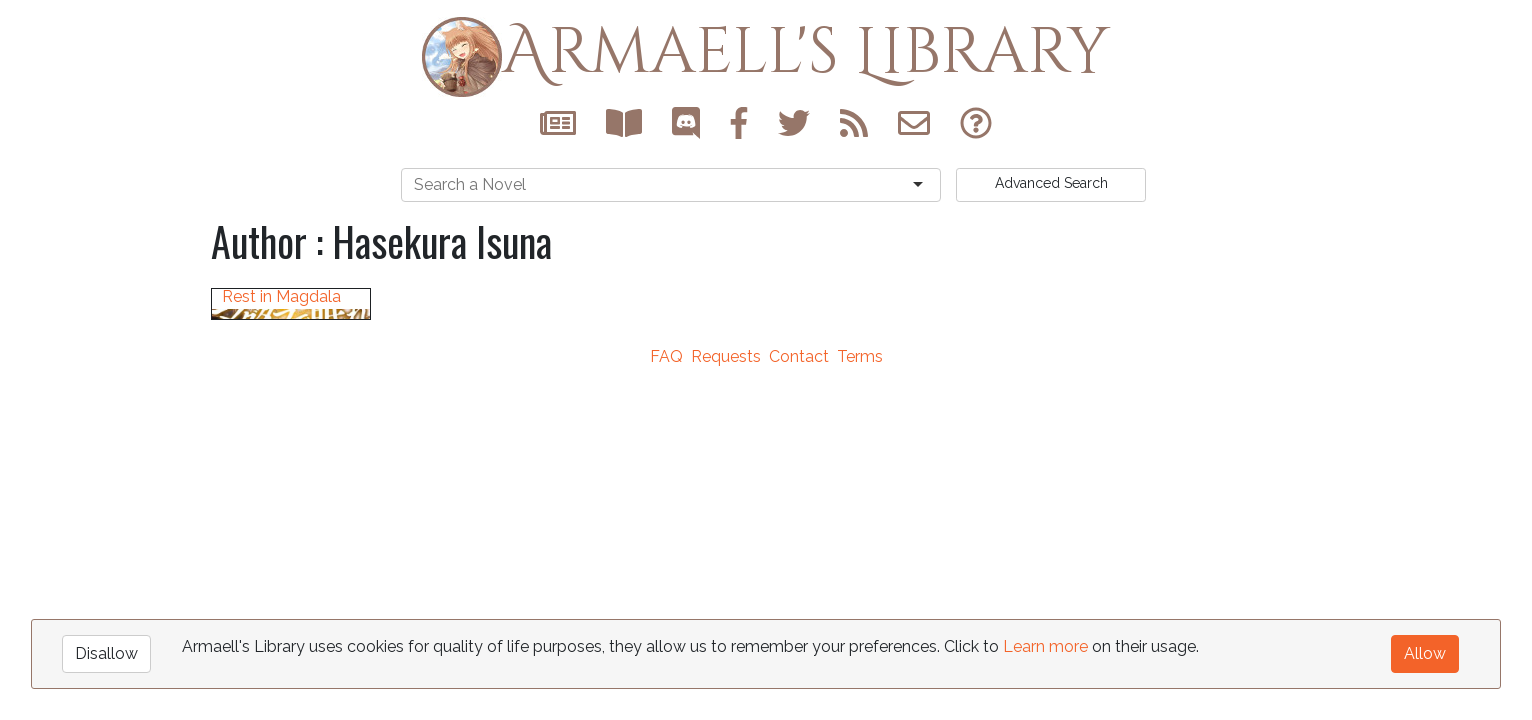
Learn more (1045, 646)
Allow (1425, 653)
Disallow (106, 653)
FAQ (666, 550)
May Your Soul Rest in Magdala (281, 478)
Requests (726, 550)
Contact (799, 550)
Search (1051, 183)
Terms (860, 550)
